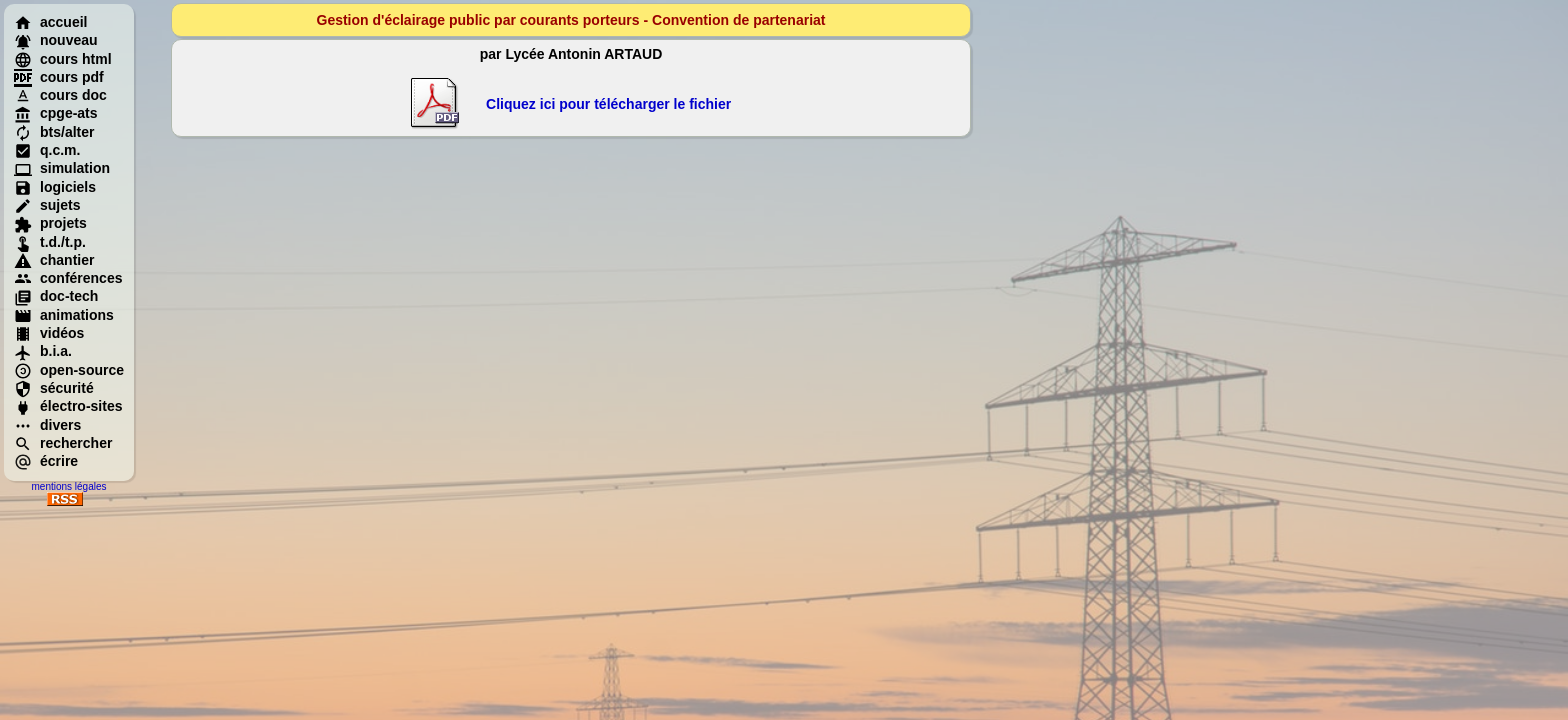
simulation (62, 168)
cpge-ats (56, 113)
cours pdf (59, 77)
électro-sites (68, 406)
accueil (50, 22)
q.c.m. (47, 150)
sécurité (54, 388)
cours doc (60, 95)
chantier (54, 260)
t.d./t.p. (50, 242)
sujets (47, 205)
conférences (68, 278)
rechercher (63, 443)
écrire (46, 461)
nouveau (56, 40)
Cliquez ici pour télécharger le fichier (608, 104)
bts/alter (54, 132)
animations (64, 315)
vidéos (49, 333)
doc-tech (56, 296)
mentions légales (68, 486)
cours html (63, 59)
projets (50, 223)
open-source (69, 370)
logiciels (55, 187)
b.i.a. (43, 351)
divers (47, 425)
